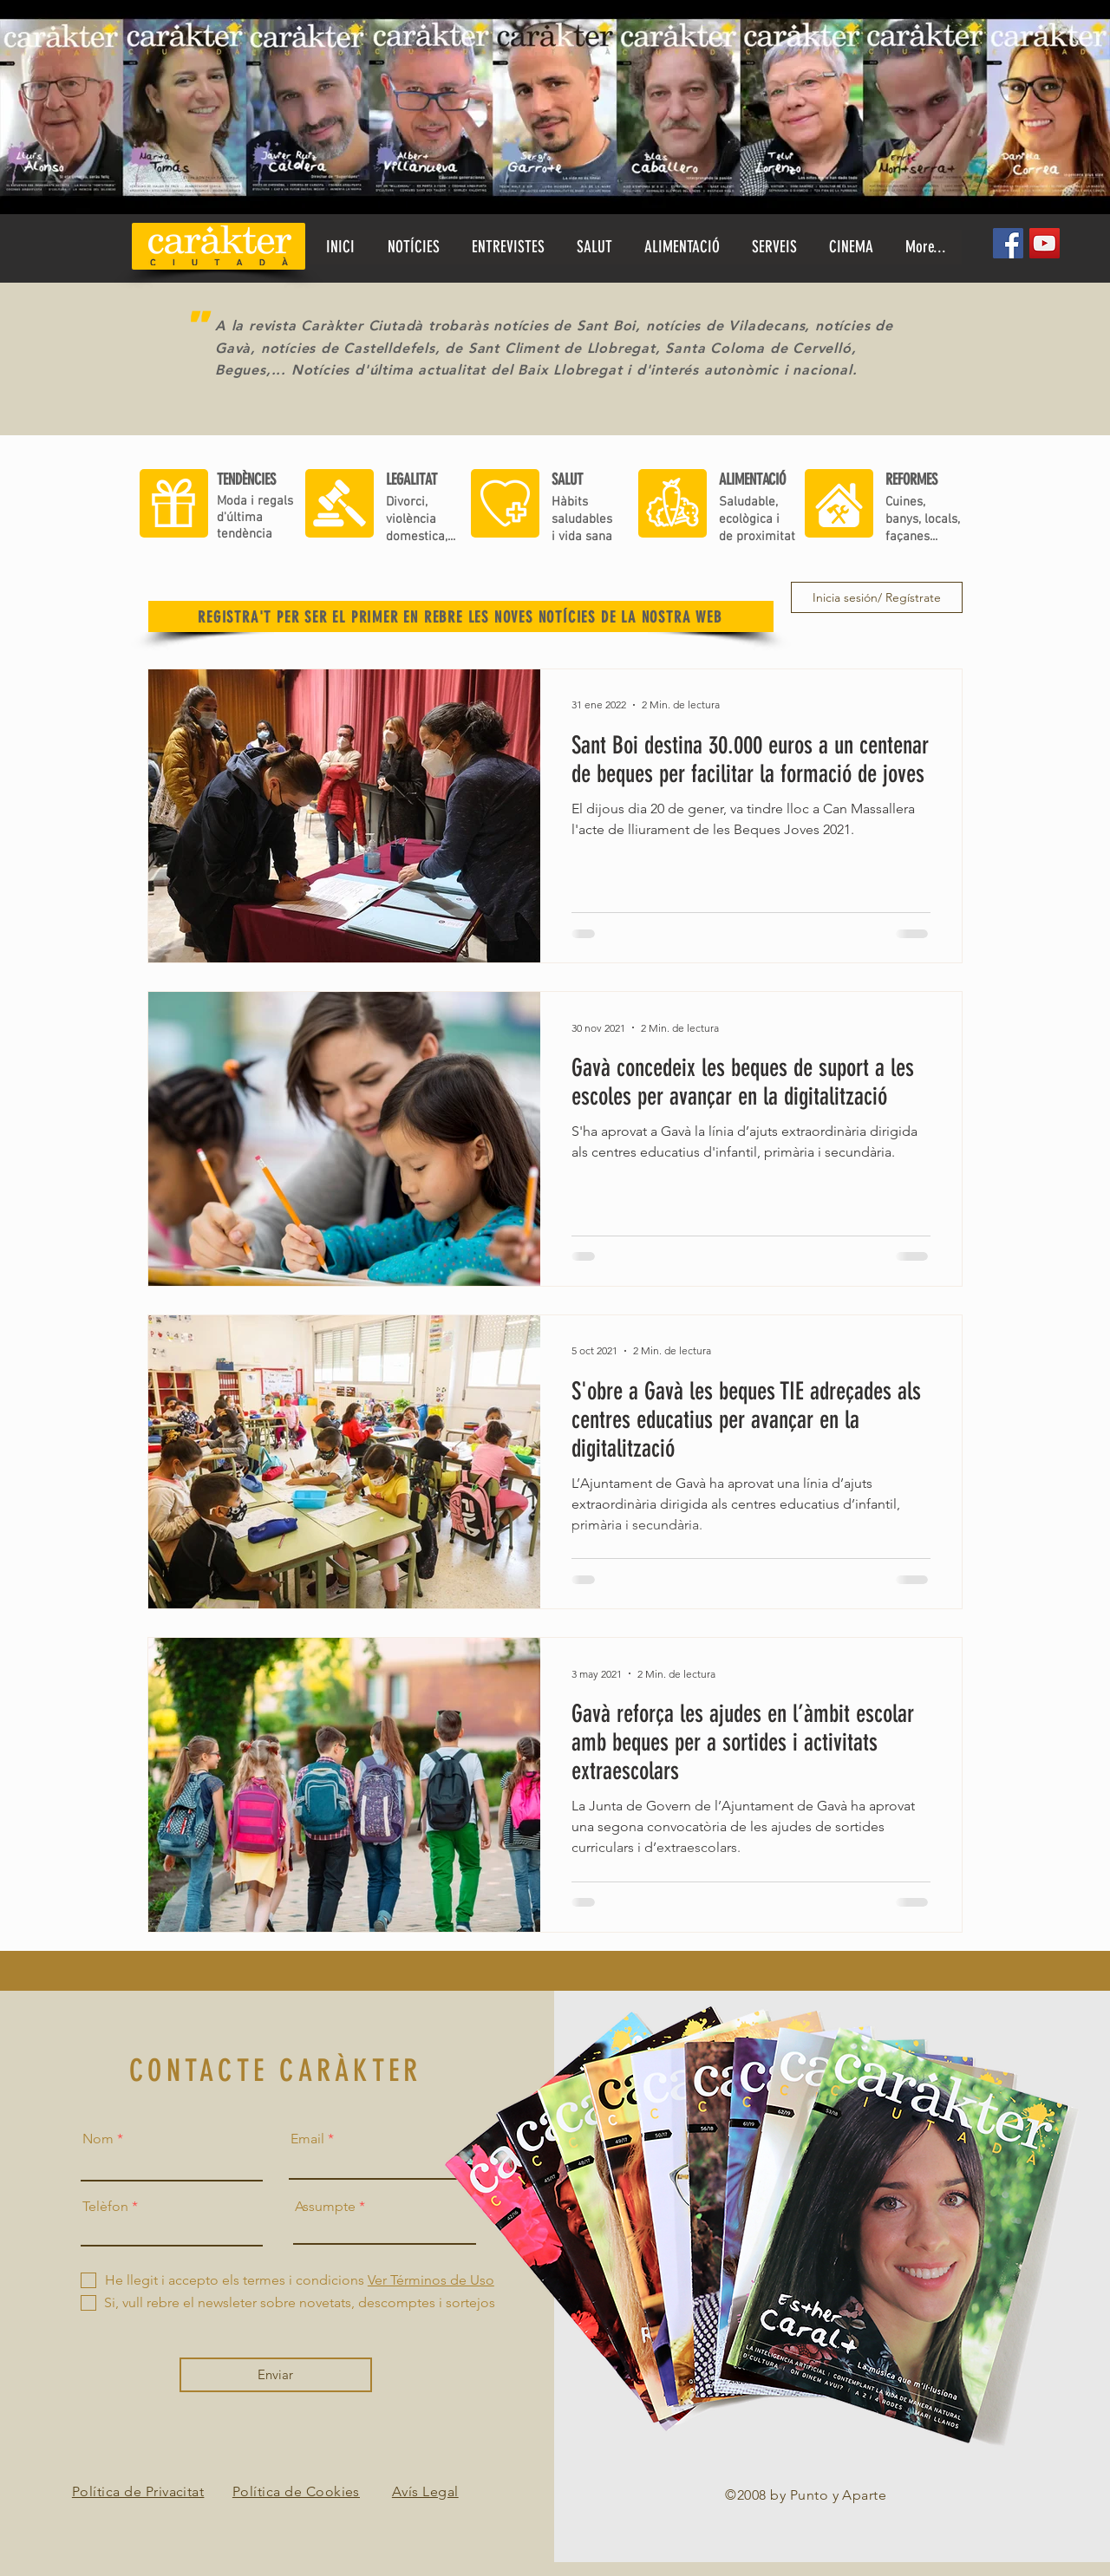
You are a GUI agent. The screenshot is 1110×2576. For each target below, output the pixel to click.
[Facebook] (1008, 243)
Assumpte (325, 2207)
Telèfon (105, 2207)
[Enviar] (276, 2375)
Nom (98, 2139)
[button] (594, 247)
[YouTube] (1044, 243)
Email (307, 2139)
